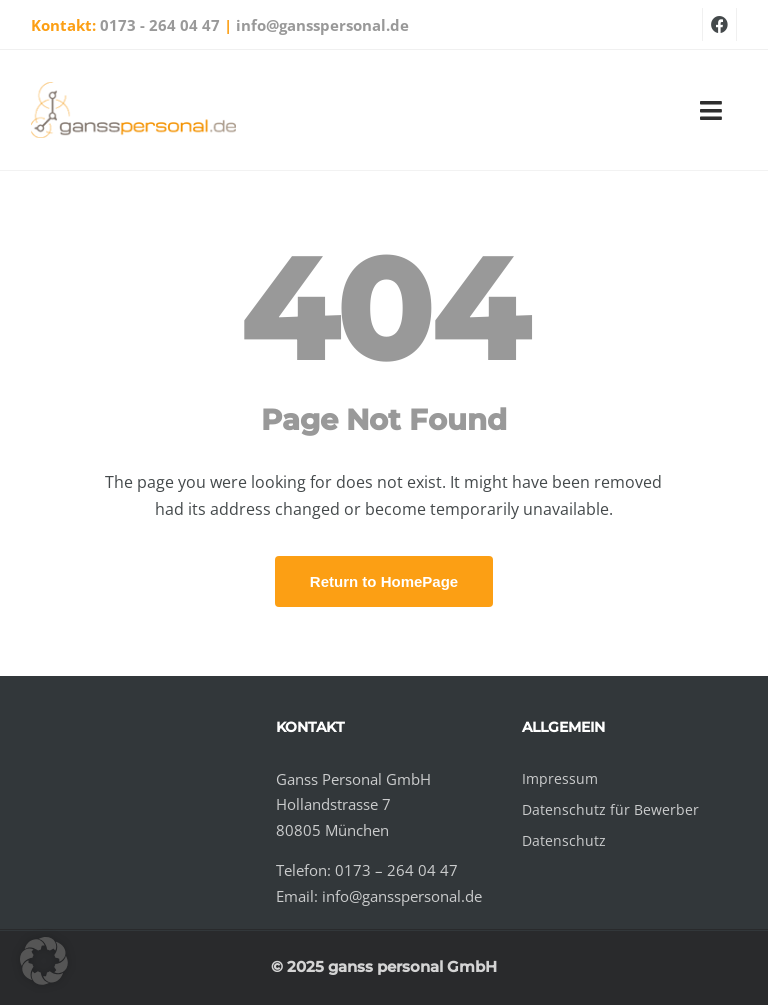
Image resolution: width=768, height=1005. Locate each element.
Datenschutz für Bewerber (610, 809)
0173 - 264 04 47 (160, 25)
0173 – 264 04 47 (396, 870)
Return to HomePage (384, 581)
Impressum (560, 778)
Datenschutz (564, 840)
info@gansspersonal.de (322, 25)
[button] (44, 961)
